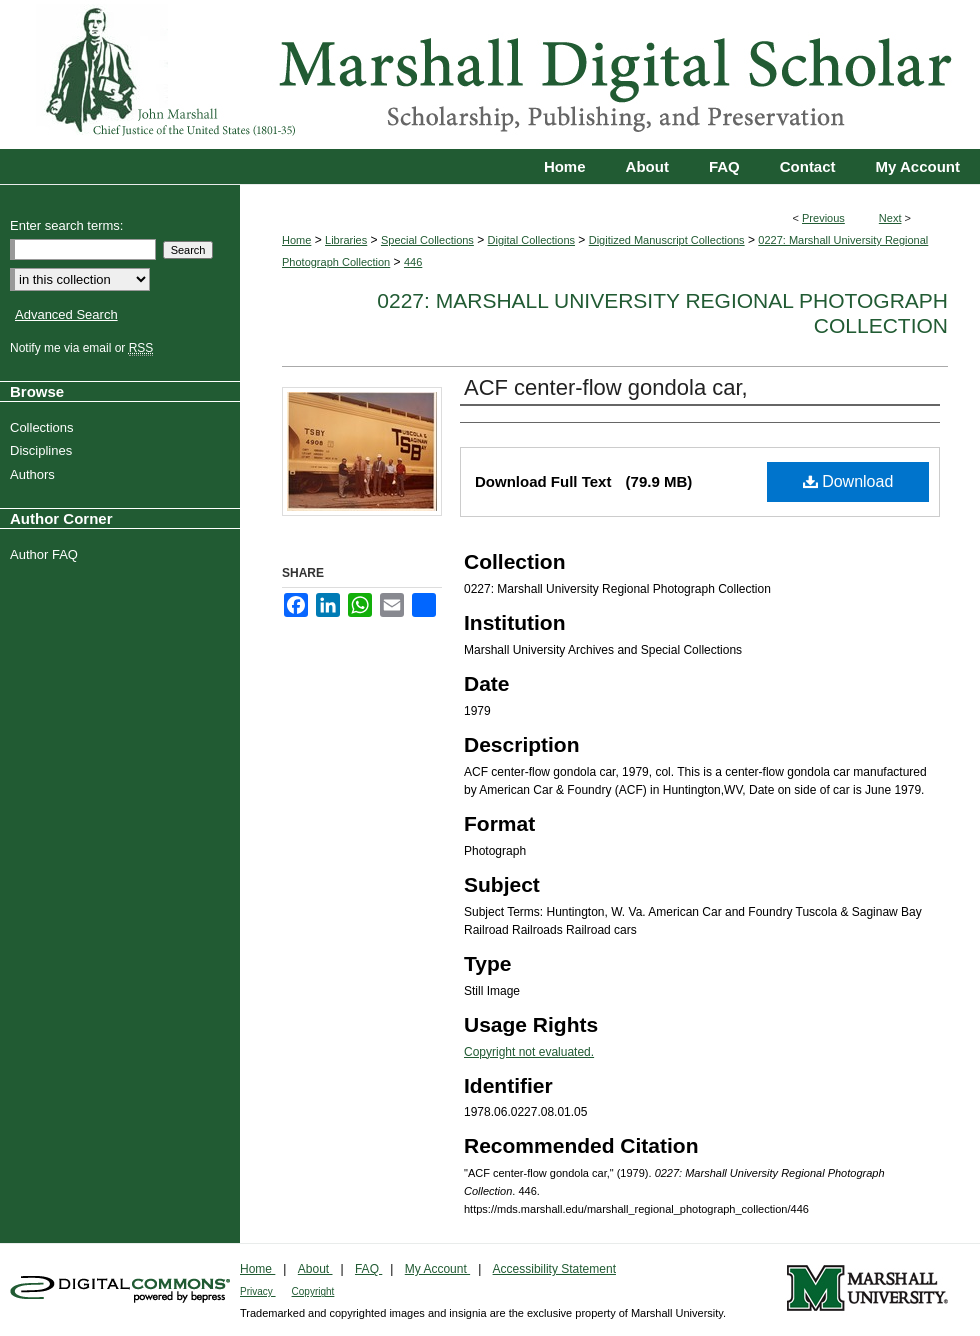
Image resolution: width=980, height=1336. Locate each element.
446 (413, 262)
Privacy (258, 1291)
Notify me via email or (84, 348)
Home (296, 240)
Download (848, 481)
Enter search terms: (66, 225)
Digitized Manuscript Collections (667, 240)
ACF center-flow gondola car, (606, 387)
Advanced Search (66, 314)
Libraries (346, 240)
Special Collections (427, 240)
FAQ (368, 1269)
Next (890, 218)
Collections (44, 427)
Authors (35, 474)
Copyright (313, 1291)
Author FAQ (46, 554)
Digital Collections (531, 240)
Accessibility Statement (554, 1269)
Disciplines (43, 450)
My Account (437, 1269)
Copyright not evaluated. (529, 1052)
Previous (823, 218)
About (315, 1269)
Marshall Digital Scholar (490, 74)
